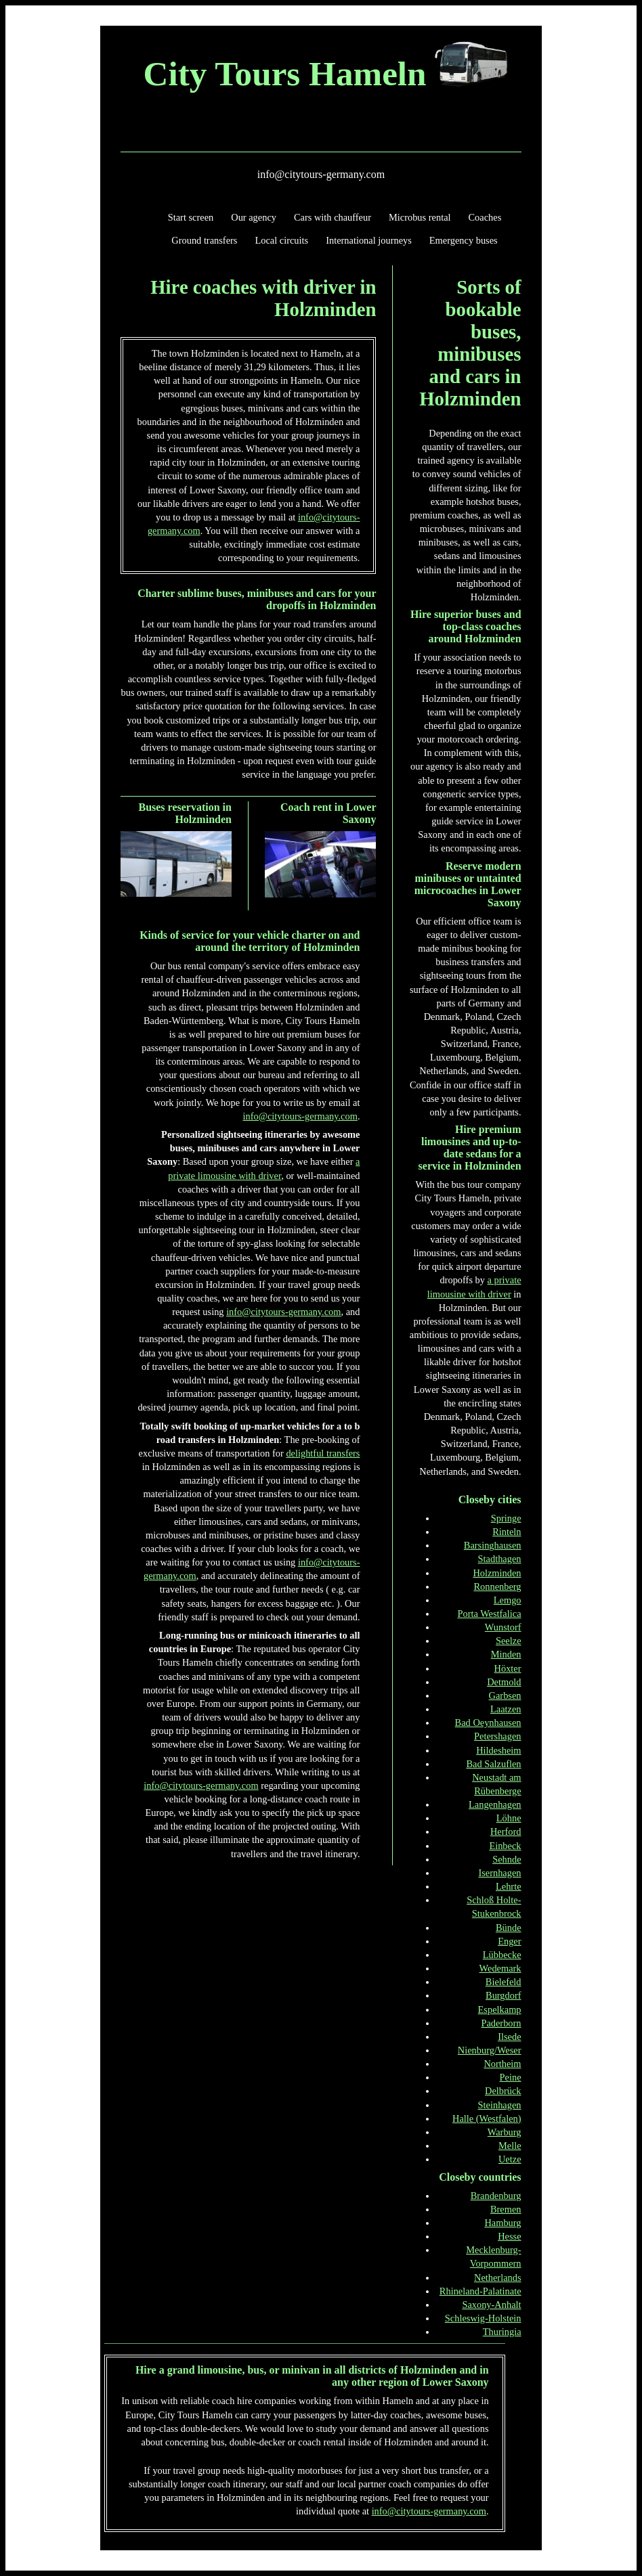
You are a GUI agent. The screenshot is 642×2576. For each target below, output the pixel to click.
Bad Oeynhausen (488, 1722)
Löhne (508, 1818)
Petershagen (497, 1736)
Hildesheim (498, 1750)
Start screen (191, 217)
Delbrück (503, 2090)
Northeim (502, 2063)
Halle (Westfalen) (486, 2118)
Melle (509, 2145)
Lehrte (508, 1886)
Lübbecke (502, 1954)
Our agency (253, 217)
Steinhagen (499, 2105)
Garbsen (505, 1695)
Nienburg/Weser (489, 2050)
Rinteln (506, 1531)
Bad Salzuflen (493, 1763)
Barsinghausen (492, 1545)
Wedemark (500, 1968)
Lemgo (507, 1600)
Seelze (508, 1640)
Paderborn (501, 2023)
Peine (510, 2077)
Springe (506, 1518)
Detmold (504, 1681)
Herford (505, 1831)
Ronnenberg (497, 1586)
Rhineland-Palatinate (480, 2291)
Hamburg (502, 2222)
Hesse (509, 2236)
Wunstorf (503, 1627)
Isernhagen (499, 1872)
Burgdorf (503, 1995)
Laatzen (505, 1709)
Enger (509, 1941)
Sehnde (506, 1859)
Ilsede (509, 2036)
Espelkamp (499, 2009)
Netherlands (497, 2277)
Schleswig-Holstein (483, 2318)
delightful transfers (323, 1453)
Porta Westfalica (489, 1613)
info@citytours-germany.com (321, 174)
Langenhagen (495, 1804)
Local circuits (281, 240)
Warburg (504, 2132)
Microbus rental (420, 217)
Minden (506, 1654)
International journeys (369, 240)
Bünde (508, 1927)
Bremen (505, 2209)
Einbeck (505, 1845)
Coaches (485, 217)
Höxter (507, 1668)
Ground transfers (204, 240)
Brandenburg (496, 2195)
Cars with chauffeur (332, 217)
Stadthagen (499, 1558)
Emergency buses (463, 240)
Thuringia (502, 2331)
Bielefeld (503, 1981)
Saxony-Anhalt (491, 2304)
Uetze (509, 2159)
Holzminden (497, 1573)
